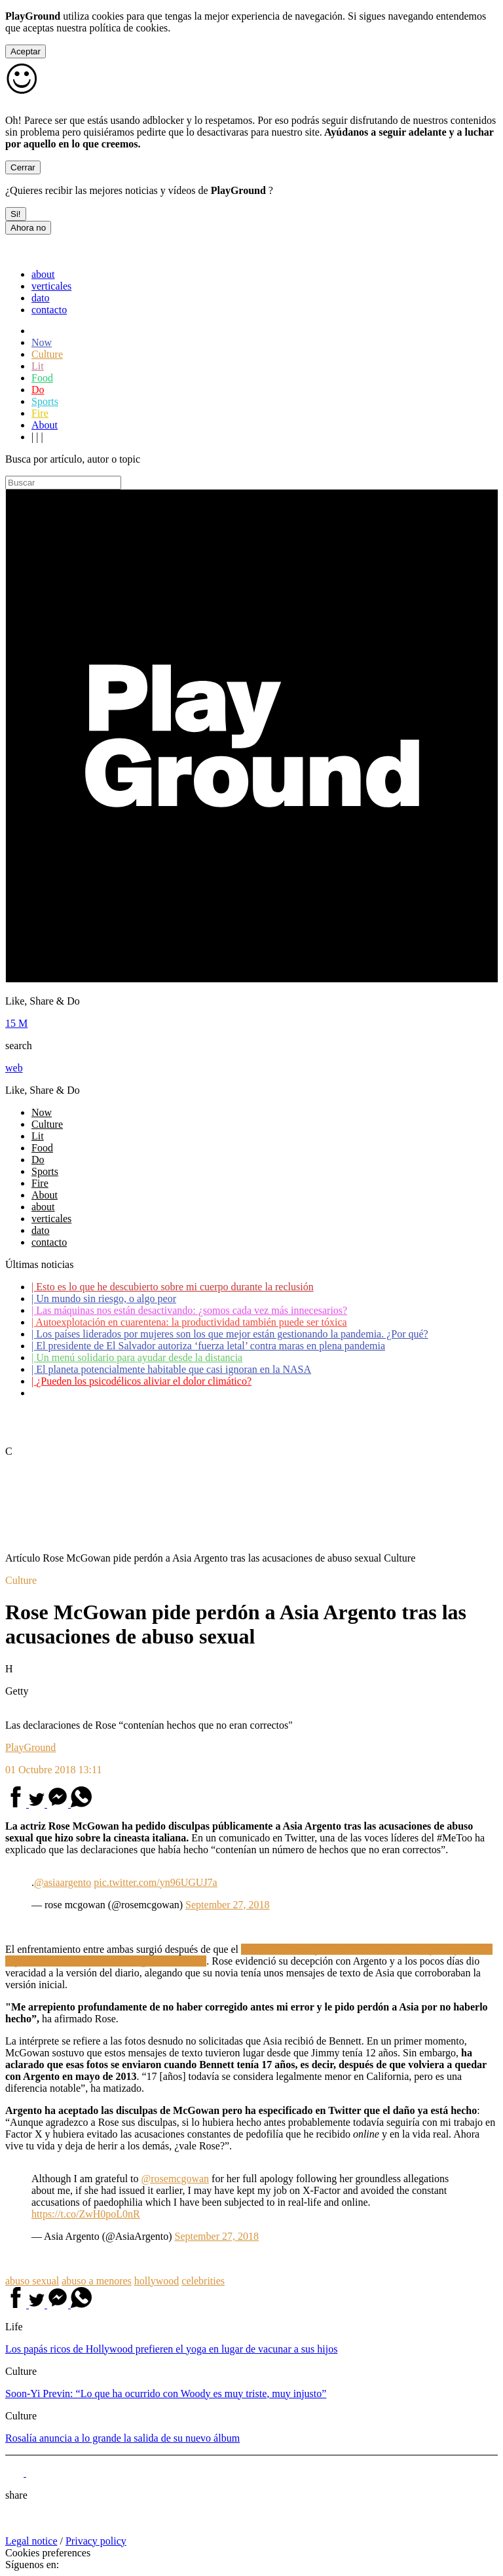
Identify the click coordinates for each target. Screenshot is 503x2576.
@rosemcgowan (175, 2178)
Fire (39, 413)
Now (41, 342)
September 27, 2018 (227, 1904)
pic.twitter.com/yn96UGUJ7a (155, 1882)
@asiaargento (62, 1882)
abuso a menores (97, 2280)
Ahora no (28, 228)
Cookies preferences (47, 2552)
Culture (47, 354)
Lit (37, 366)
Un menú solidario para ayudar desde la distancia (136, 1357)
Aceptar (25, 51)
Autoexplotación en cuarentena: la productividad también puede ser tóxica (189, 1322)
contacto (49, 309)
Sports (44, 401)
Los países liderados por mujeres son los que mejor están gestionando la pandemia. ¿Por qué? (229, 1333)
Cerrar (22, 167)
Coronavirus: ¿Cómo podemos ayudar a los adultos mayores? (162, 1392)
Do (38, 389)
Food (42, 377)
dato (40, 297)
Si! (15, 214)
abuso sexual (32, 2280)
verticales (51, 286)
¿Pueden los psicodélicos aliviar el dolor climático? (141, 1381)
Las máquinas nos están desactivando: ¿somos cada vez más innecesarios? (189, 1310)
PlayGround (30, 1747)
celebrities (203, 2280)
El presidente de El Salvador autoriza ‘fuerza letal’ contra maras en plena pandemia (208, 1345)
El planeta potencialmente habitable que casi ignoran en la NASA (171, 1369)
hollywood (156, 2280)
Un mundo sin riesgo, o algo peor (103, 1298)
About (44, 425)
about (43, 274)
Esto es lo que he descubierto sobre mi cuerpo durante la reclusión (172, 1286)
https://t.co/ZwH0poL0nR (85, 2214)
